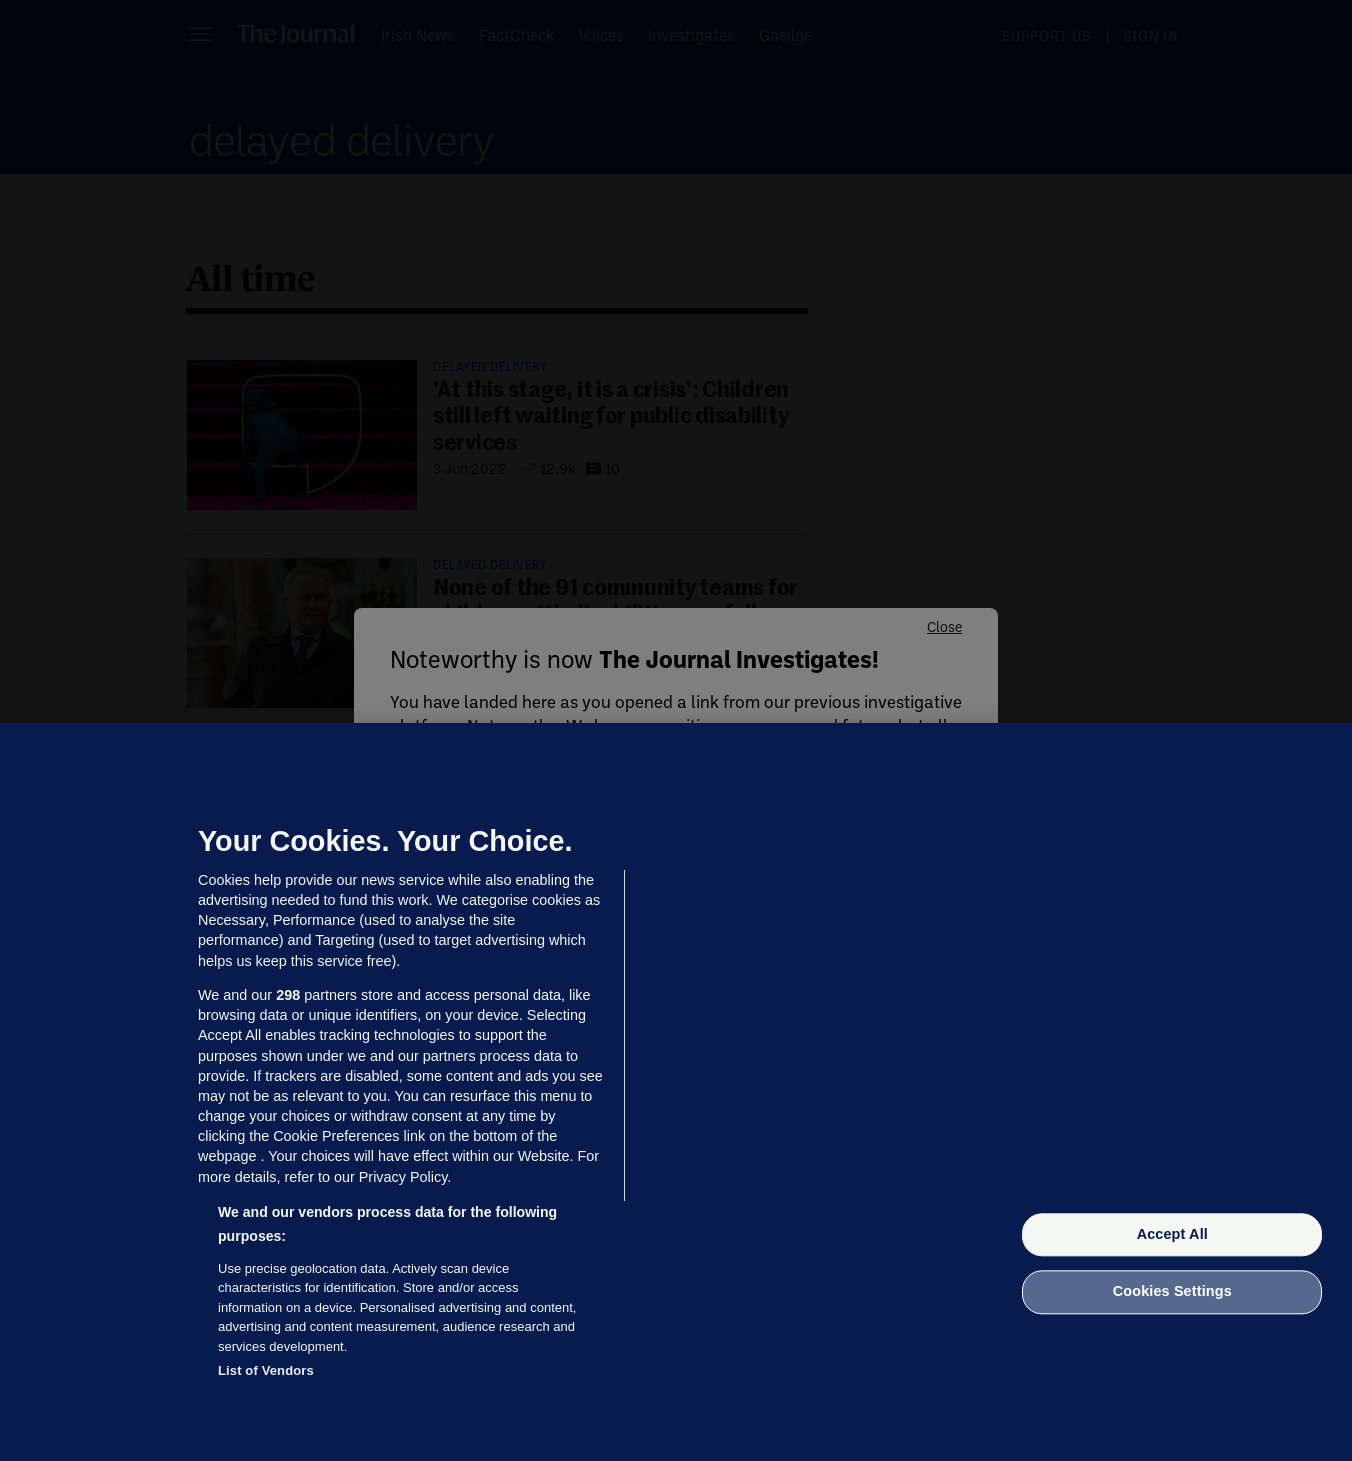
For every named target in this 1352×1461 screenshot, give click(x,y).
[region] (676, 1092)
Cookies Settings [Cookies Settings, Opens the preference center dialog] (1172, 1292)
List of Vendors (266, 1370)
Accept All (1172, 1234)
